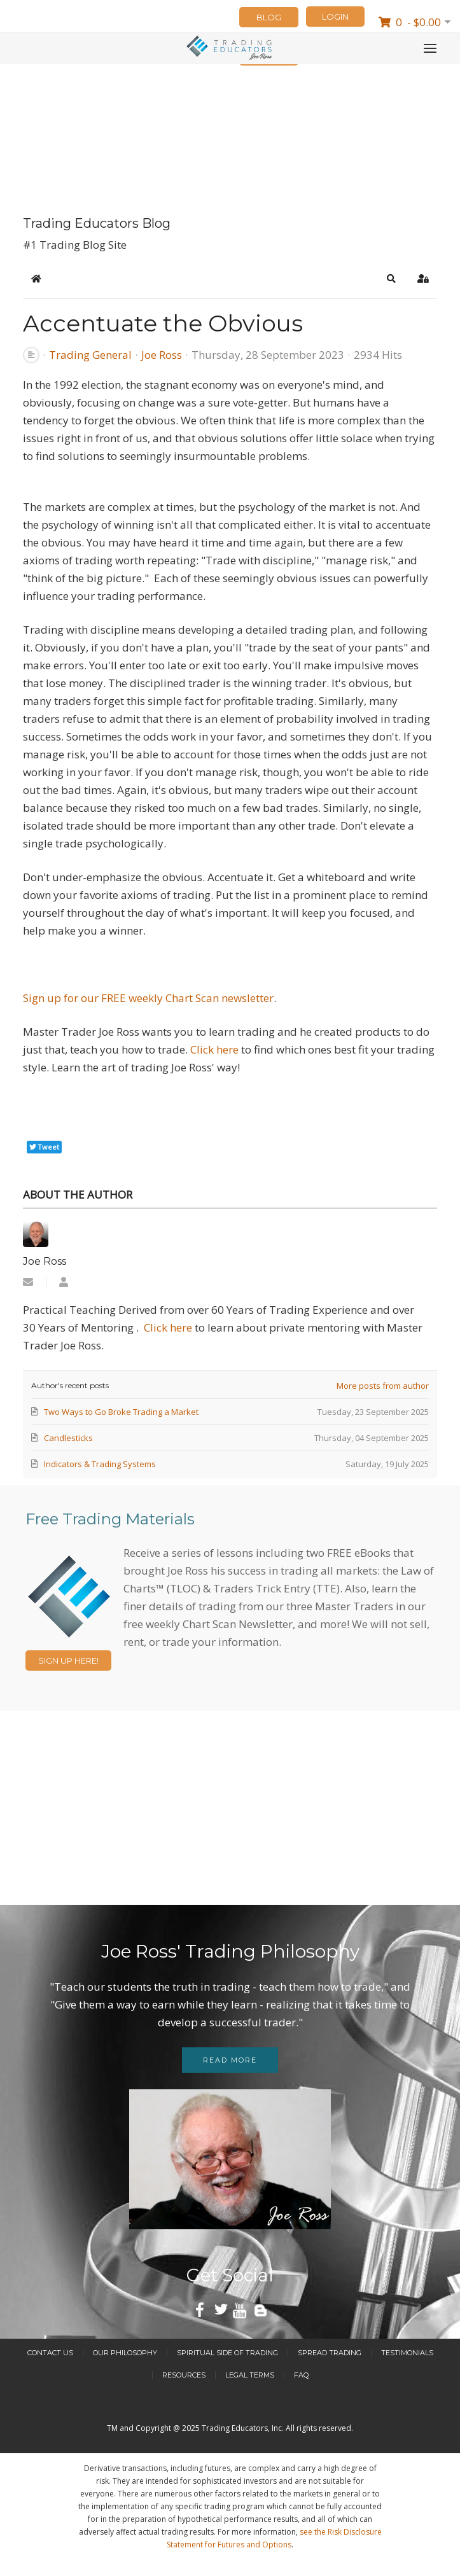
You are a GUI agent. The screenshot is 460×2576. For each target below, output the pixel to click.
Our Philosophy (125, 2352)
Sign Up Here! (68, 1660)
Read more (230, 2060)
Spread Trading (329, 2352)
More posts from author (383, 1385)
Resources (184, 2375)
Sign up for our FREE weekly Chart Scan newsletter (148, 998)
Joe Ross (161, 354)
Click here (215, 1049)
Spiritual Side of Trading (227, 2352)
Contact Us (50, 2352)
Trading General (90, 355)
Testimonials (407, 2352)
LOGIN (335, 16)
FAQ (301, 2375)
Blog (268, 17)
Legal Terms (249, 2375)
